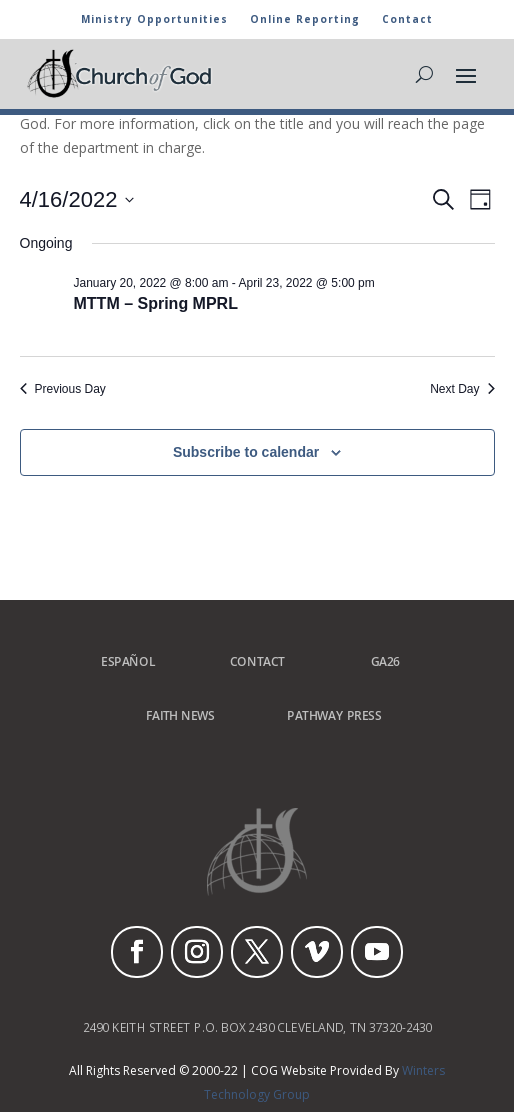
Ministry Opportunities (154, 19)
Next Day (462, 389)
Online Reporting (305, 19)
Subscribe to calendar (246, 452)
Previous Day (63, 389)
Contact (407, 19)
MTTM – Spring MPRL (156, 303)
